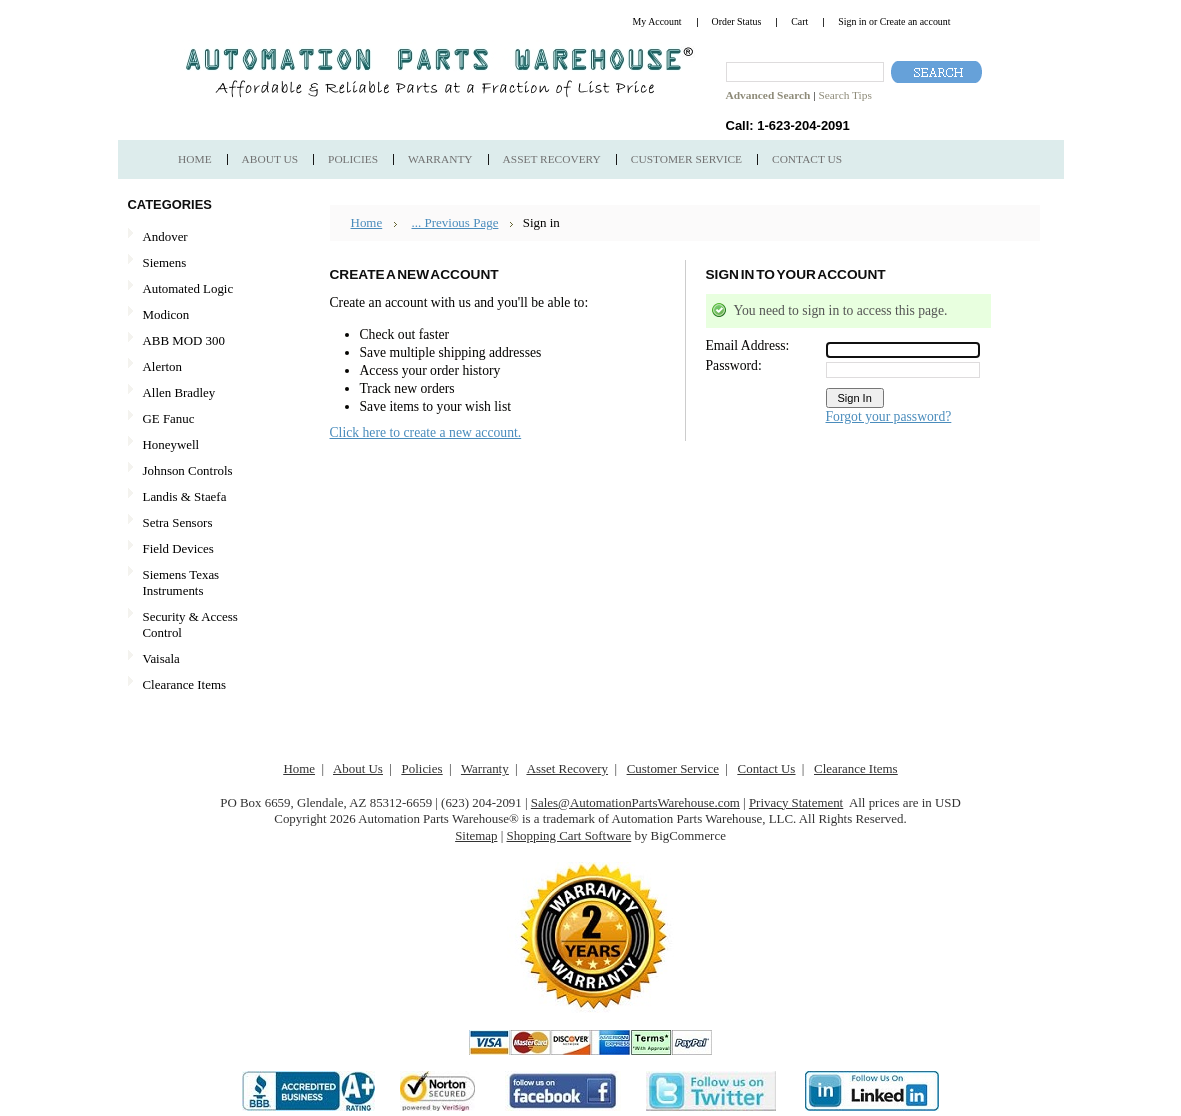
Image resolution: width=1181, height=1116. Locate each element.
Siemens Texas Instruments (181, 582)
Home (367, 222)
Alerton (162, 366)
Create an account (915, 21)
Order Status (737, 21)
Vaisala (161, 658)
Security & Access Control (190, 624)
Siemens (200, 263)
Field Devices (178, 548)
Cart (799, 21)
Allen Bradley (179, 392)
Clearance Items (185, 684)
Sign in (852, 21)
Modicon (166, 314)
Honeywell (171, 444)
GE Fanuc (169, 418)
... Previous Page (454, 222)
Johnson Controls (188, 470)
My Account (657, 21)
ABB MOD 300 (184, 340)
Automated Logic (188, 288)
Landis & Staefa (185, 496)
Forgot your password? (889, 416)
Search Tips (844, 95)
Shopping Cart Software (568, 835)
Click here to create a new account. (426, 432)
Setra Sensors (178, 522)
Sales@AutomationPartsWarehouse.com (635, 802)
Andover (165, 236)
